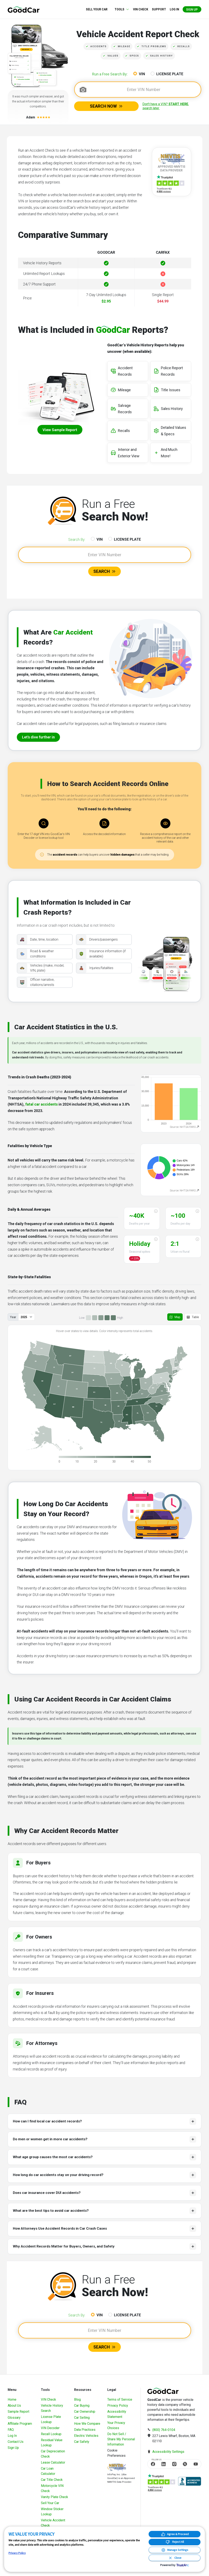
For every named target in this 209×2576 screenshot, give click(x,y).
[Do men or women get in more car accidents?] (104, 2139)
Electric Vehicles (86, 2436)
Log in (174, 9)
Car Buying (81, 2405)
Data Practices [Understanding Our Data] (84, 2430)
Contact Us (15, 2442)
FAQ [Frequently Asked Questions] (11, 2430)
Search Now (103, 106)
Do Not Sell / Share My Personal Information (121, 2439)
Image (83, 89)
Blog (77, 2399)
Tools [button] (119, 9)
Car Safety (81, 2442)
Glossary (14, 2418)
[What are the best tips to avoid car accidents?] (104, 2210)
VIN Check (140, 9)
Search (101, 571)
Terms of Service (119, 2399)
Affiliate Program (20, 2424)
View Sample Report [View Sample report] (60, 430)
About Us (14, 2405)
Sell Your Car (97, 9)
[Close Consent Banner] (174, 2558)
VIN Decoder (50, 2428)
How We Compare (87, 2424)
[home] (23, 9)
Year (13, 1317)
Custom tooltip (156, 1211)
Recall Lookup (51, 2434)
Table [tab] (193, 1317)
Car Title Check (52, 2480)
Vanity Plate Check (54, 2497)
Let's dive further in (38, 737)
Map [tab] (175, 1317)
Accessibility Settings (168, 2452)
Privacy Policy (117, 2405)
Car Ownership (84, 2412)
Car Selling (82, 2418)
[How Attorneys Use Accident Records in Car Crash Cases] (104, 2228)
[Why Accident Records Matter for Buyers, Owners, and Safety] (104, 2246)
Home (12, 2399)
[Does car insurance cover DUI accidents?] (104, 2192)
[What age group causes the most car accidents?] (104, 2157)
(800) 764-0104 (163, 2430)
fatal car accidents (41, 1104)
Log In (12, 2436)
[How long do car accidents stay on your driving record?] (104, 2175)
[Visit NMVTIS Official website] (116, 2467)
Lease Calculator (53, 2462)
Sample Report (18, 2412)
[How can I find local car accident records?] (104, 2121)
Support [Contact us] (159, 9)
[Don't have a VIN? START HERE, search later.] (171, 106)
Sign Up (192, 9)
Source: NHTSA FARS (184, 1127)
